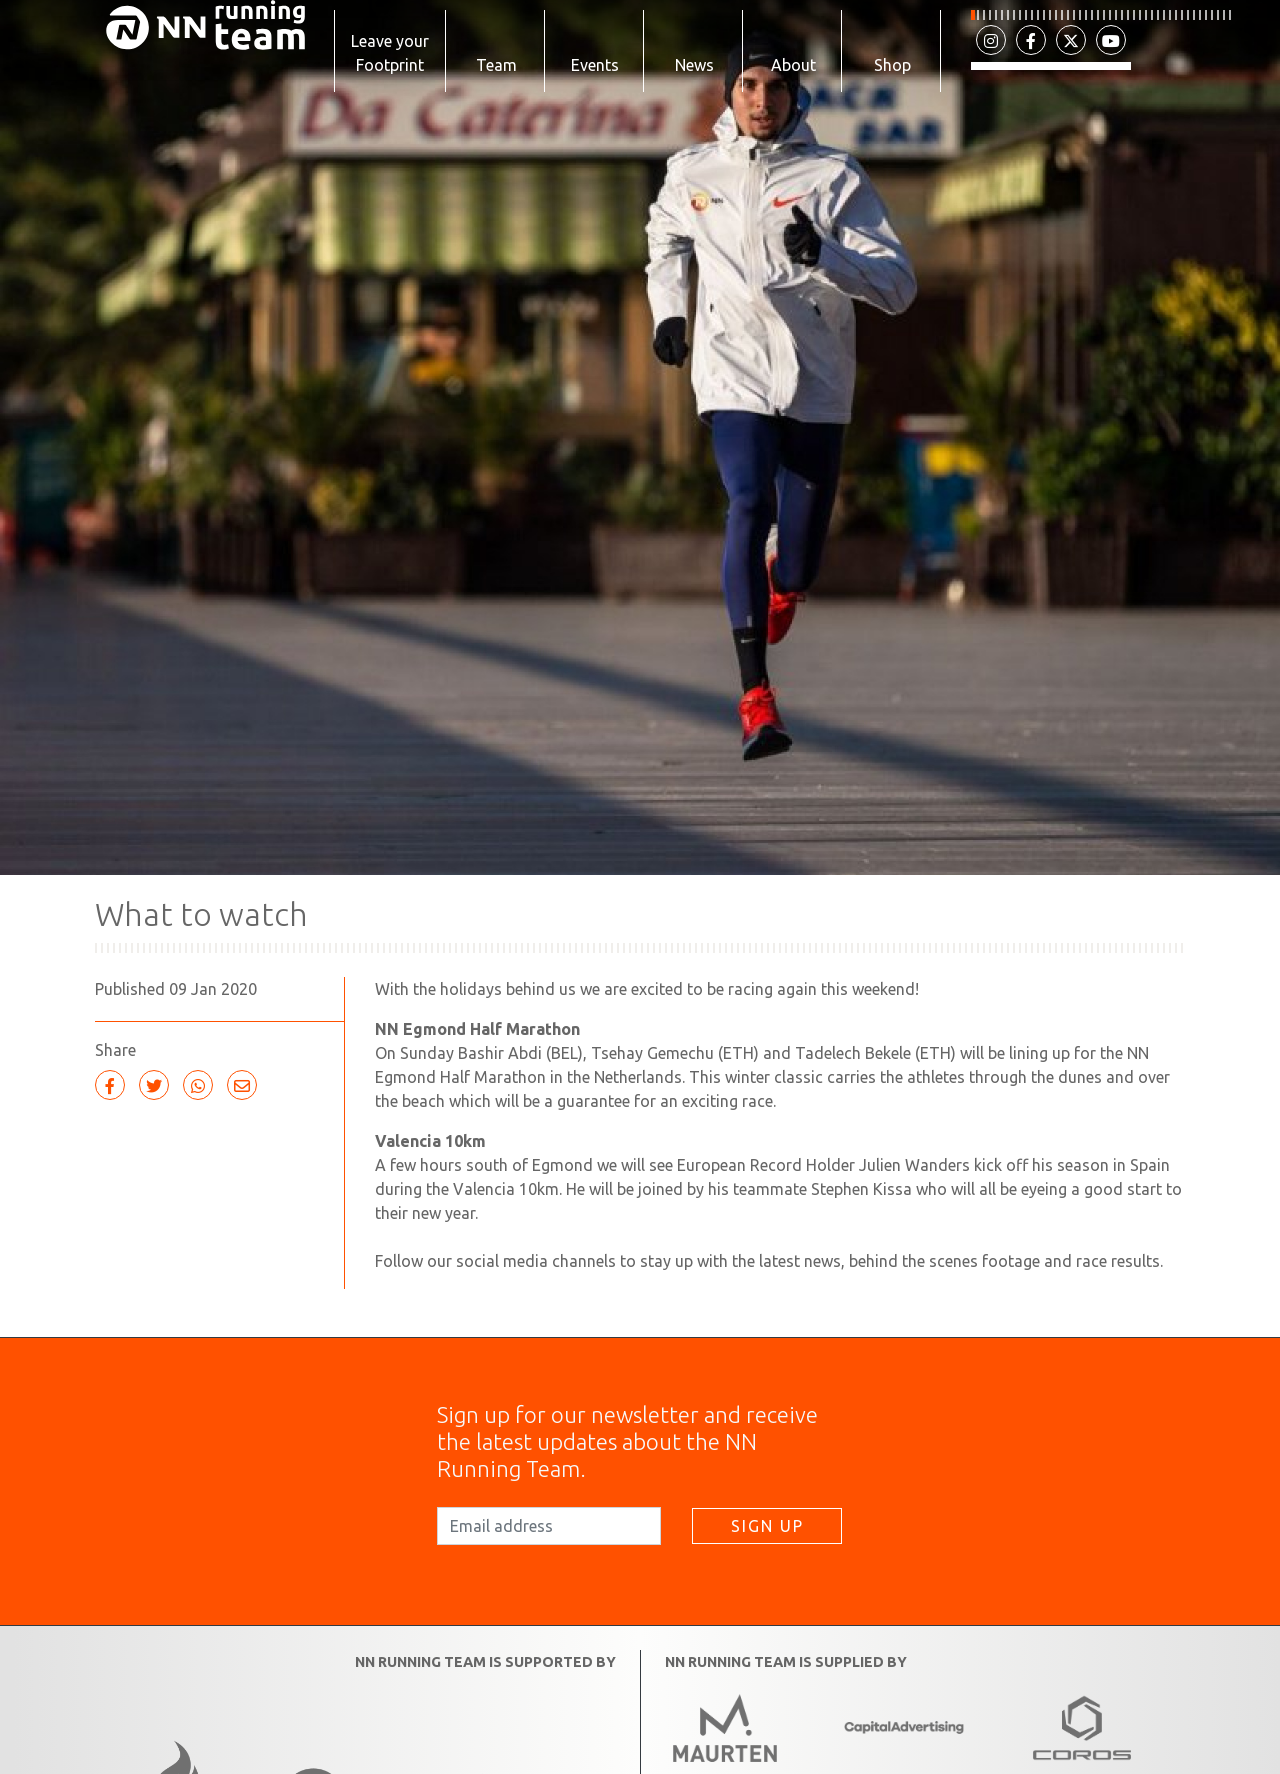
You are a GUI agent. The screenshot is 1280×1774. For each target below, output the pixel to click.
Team (496, 65)
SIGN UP (767, 1537)
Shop (892, 65)
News (694, 65)
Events (595, 65)
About (793, 65)
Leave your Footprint (390, 53)
